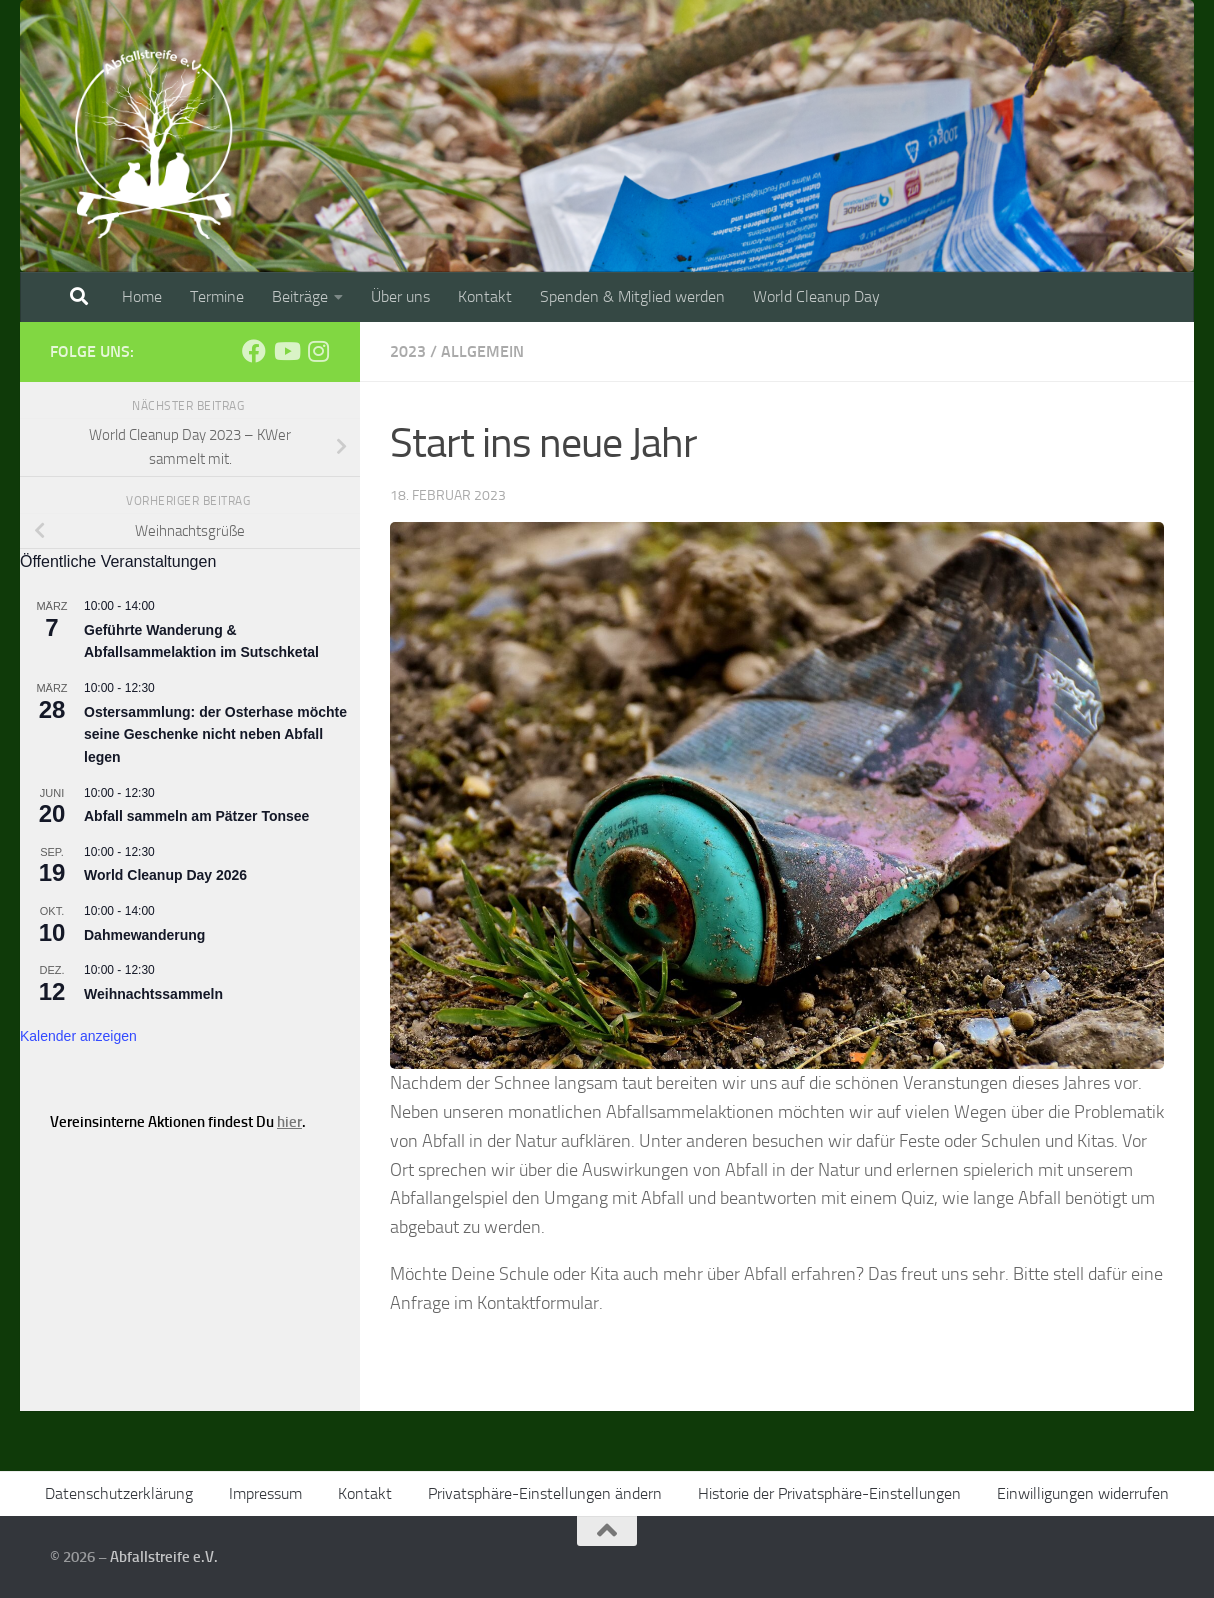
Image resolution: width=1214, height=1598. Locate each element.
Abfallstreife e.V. (164, 1557)
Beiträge (300, 296)
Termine (217, 296)
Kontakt (485, 296)
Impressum (265, 1493)
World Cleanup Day (816, 296)
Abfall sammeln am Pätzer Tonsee (196, 816)
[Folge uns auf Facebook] (254, 351)
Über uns (400, 296)
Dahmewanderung (144, 935)
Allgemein (482, 351)
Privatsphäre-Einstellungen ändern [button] (545, 1493)
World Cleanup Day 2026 (165, 875)
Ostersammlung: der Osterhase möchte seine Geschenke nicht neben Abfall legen (215, 734)
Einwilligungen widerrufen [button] (1083, 1493)
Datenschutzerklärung (119, 1493)
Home (142, 296)
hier (289, 1122)
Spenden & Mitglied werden (632, 296)
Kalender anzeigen (78, 1036)
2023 (408, 351)
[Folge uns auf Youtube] (286, 351)
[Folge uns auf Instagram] (318, 351)
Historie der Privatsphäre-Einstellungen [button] (829, 1493)
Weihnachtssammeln (153, 994)
